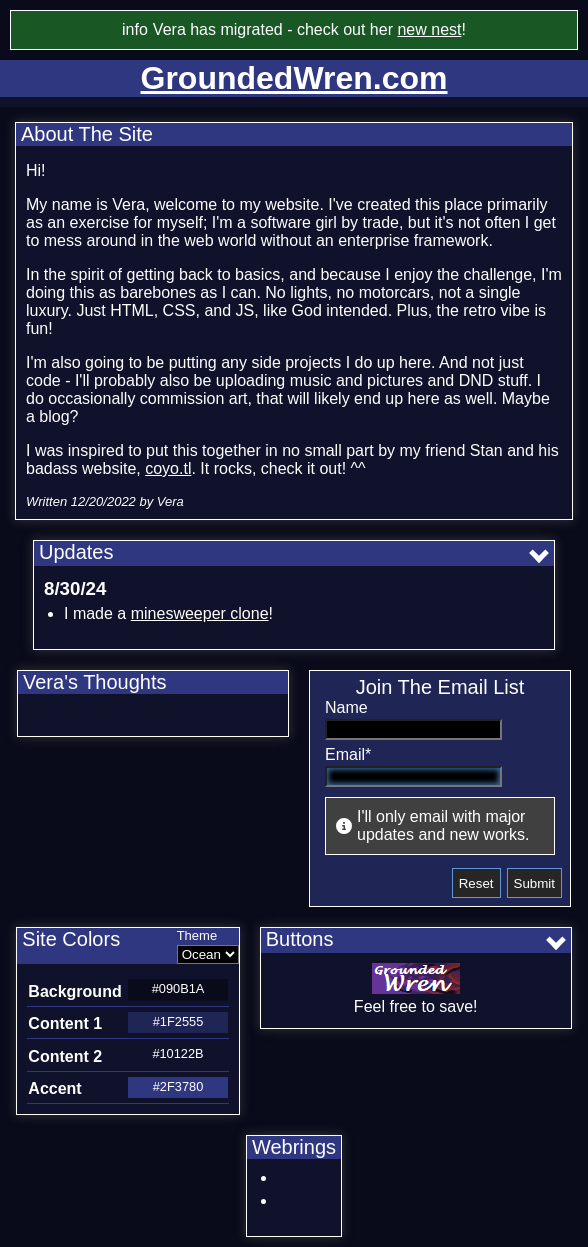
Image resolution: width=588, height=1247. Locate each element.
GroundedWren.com (294, 78)
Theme (197, 935)
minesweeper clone (200, 613)
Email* (348, 754)
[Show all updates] (541, 556)
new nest (429, 29)
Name (346, 707)
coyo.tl (168, 468)
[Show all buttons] (558, 943)
